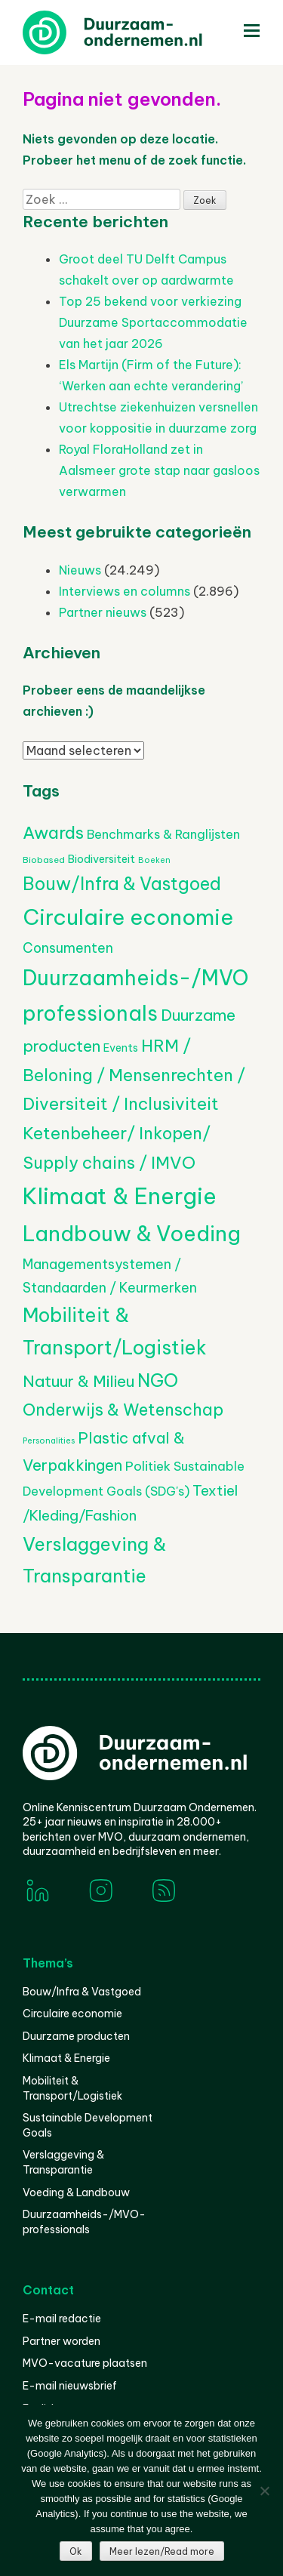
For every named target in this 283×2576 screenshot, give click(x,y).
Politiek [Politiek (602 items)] (148, 1466)
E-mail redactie (62, 2318)
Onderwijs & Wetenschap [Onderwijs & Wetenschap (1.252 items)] (123, 1409)
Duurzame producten (76, 2036)
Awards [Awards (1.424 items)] (53, 832)
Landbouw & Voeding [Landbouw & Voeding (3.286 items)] (132, 1233)
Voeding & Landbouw (76, 2192)
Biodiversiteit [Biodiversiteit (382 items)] (101, 859)
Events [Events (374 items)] (120, 1048)
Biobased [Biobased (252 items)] (44, 859)
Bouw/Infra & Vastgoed (82, 1991)
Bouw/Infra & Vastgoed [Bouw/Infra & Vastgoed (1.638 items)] (122, 884)
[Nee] (264, 2490)
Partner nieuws (102, 612)
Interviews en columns (124, 591)
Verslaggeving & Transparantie (63, 2162)
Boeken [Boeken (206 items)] (154, 860)
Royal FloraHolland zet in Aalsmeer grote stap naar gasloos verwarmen (159, 470)
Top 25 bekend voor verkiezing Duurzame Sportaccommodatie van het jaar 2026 (153, 322)
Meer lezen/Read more (161, 2551)
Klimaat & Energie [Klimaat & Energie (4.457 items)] (120, 1196)
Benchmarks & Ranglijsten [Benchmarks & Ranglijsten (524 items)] (163, 834)
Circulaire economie (72, 2013)
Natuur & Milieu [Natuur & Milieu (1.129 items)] (78, 1381)
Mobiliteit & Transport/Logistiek (72, 2088)
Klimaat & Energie (66, 2058)
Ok (75, 2551)
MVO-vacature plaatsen (85, 2363)
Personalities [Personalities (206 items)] (49, 1440)
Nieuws (80, 570)
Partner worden (61, 2341)
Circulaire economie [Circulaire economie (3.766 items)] (128, 917)
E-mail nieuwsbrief (70, 2386)
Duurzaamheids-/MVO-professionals (84, 2222)
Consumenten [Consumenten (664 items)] (68, 948)
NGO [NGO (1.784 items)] (157, 1380)
